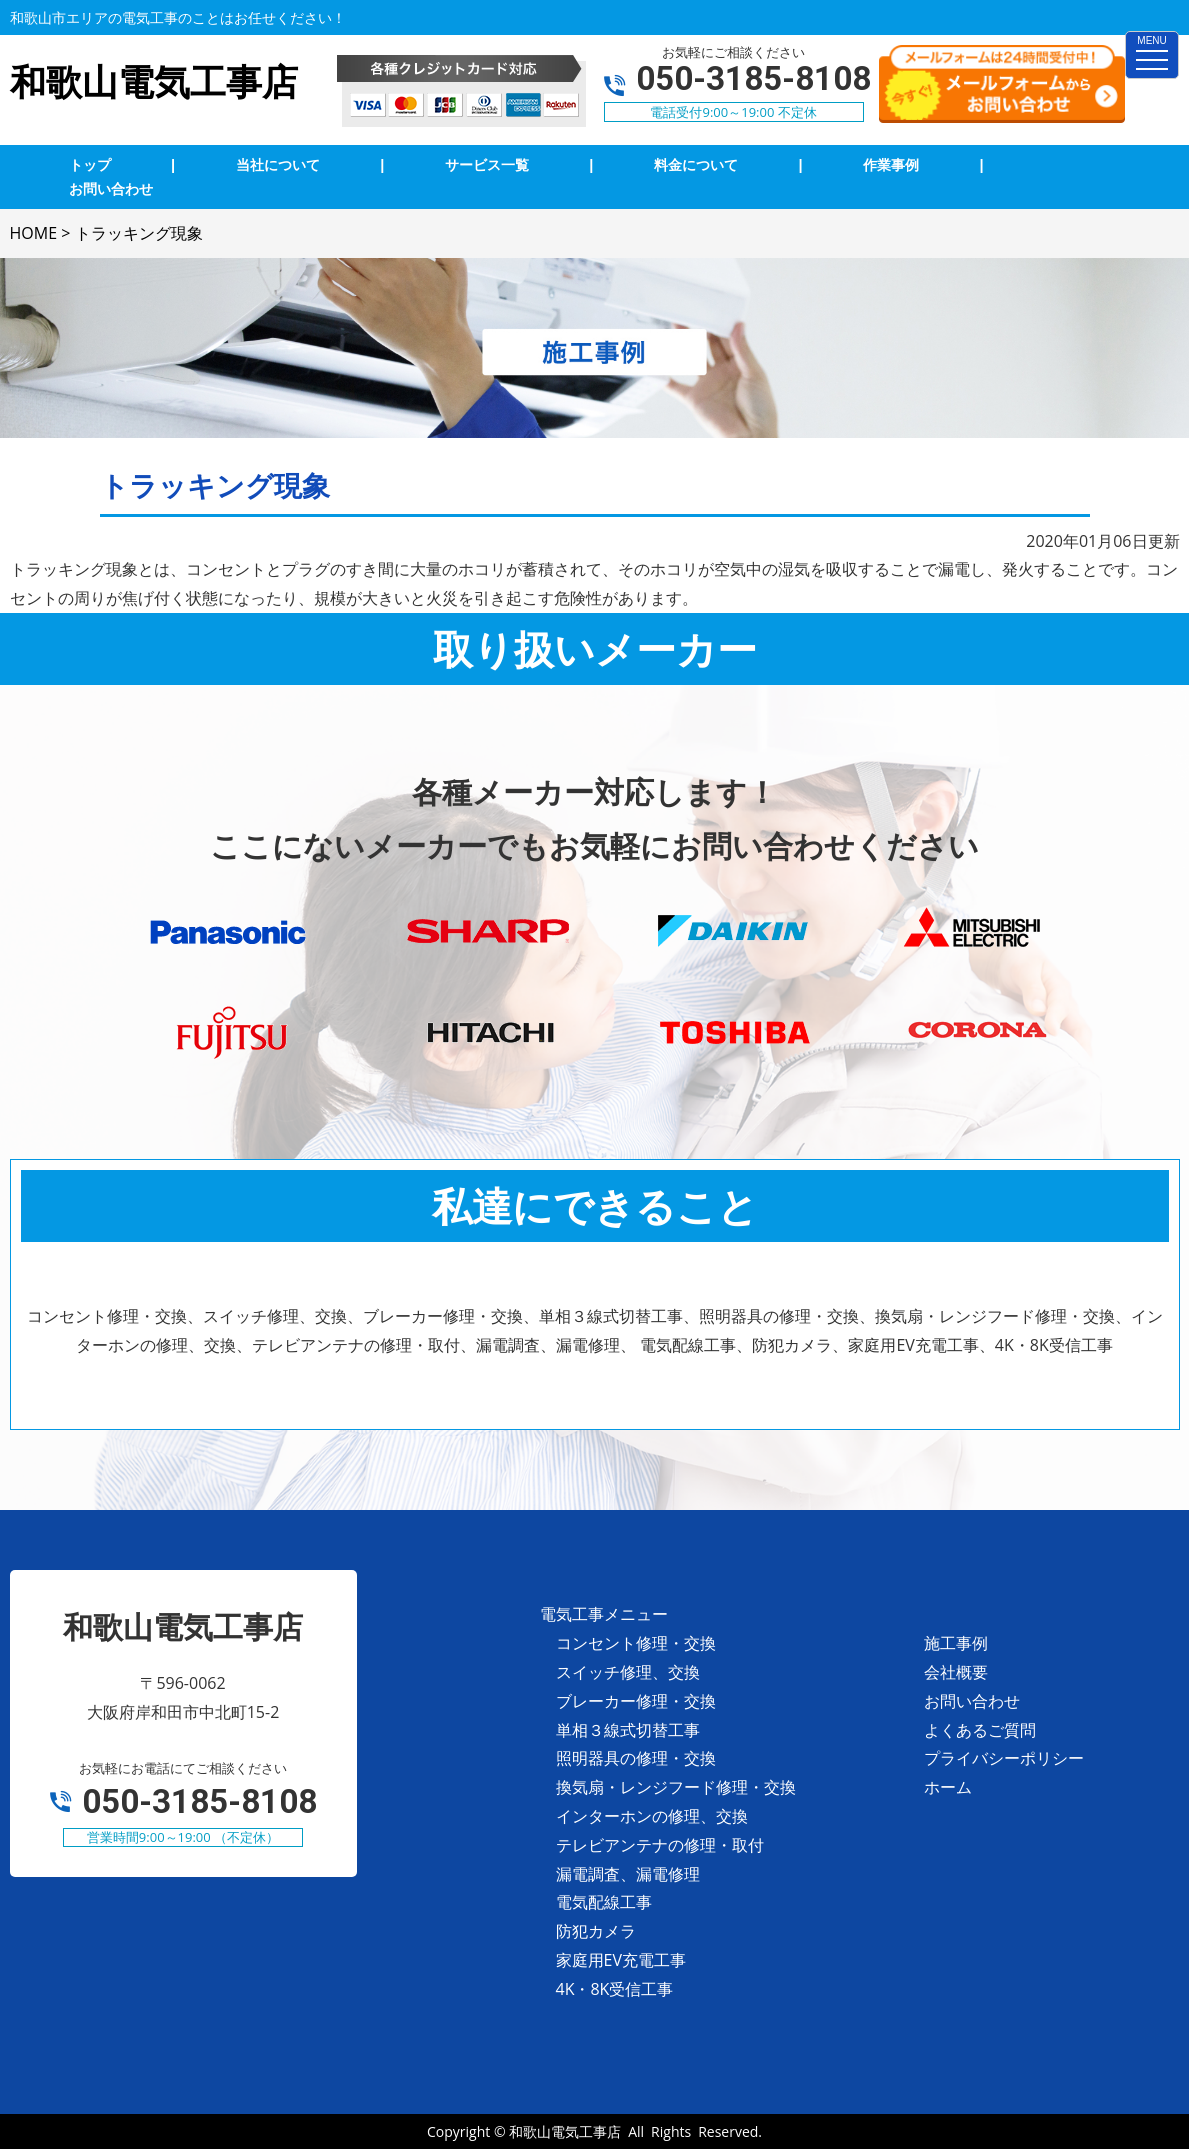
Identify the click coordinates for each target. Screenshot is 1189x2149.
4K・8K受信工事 (615, 1989)
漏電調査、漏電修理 (628, 1874)
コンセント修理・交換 (636, 1643)
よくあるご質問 (980, 1730)
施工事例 (956, 1643)
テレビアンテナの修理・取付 (660, 1845)
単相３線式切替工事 (628, 1730)
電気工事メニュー (604, 1614)
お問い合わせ (972, 1701)
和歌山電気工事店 (565, 2131)
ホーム (948, 1787)
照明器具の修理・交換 (636, 1758)
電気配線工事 (604, 1902)
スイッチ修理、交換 (628, 1672)
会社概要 (956, 1672)
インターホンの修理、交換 (652, 1816)
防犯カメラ (596, 1931)
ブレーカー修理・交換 (636, 1701)
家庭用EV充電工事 (621, 1960)
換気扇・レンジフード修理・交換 (676, 1787)
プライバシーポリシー (1004, 1758)
